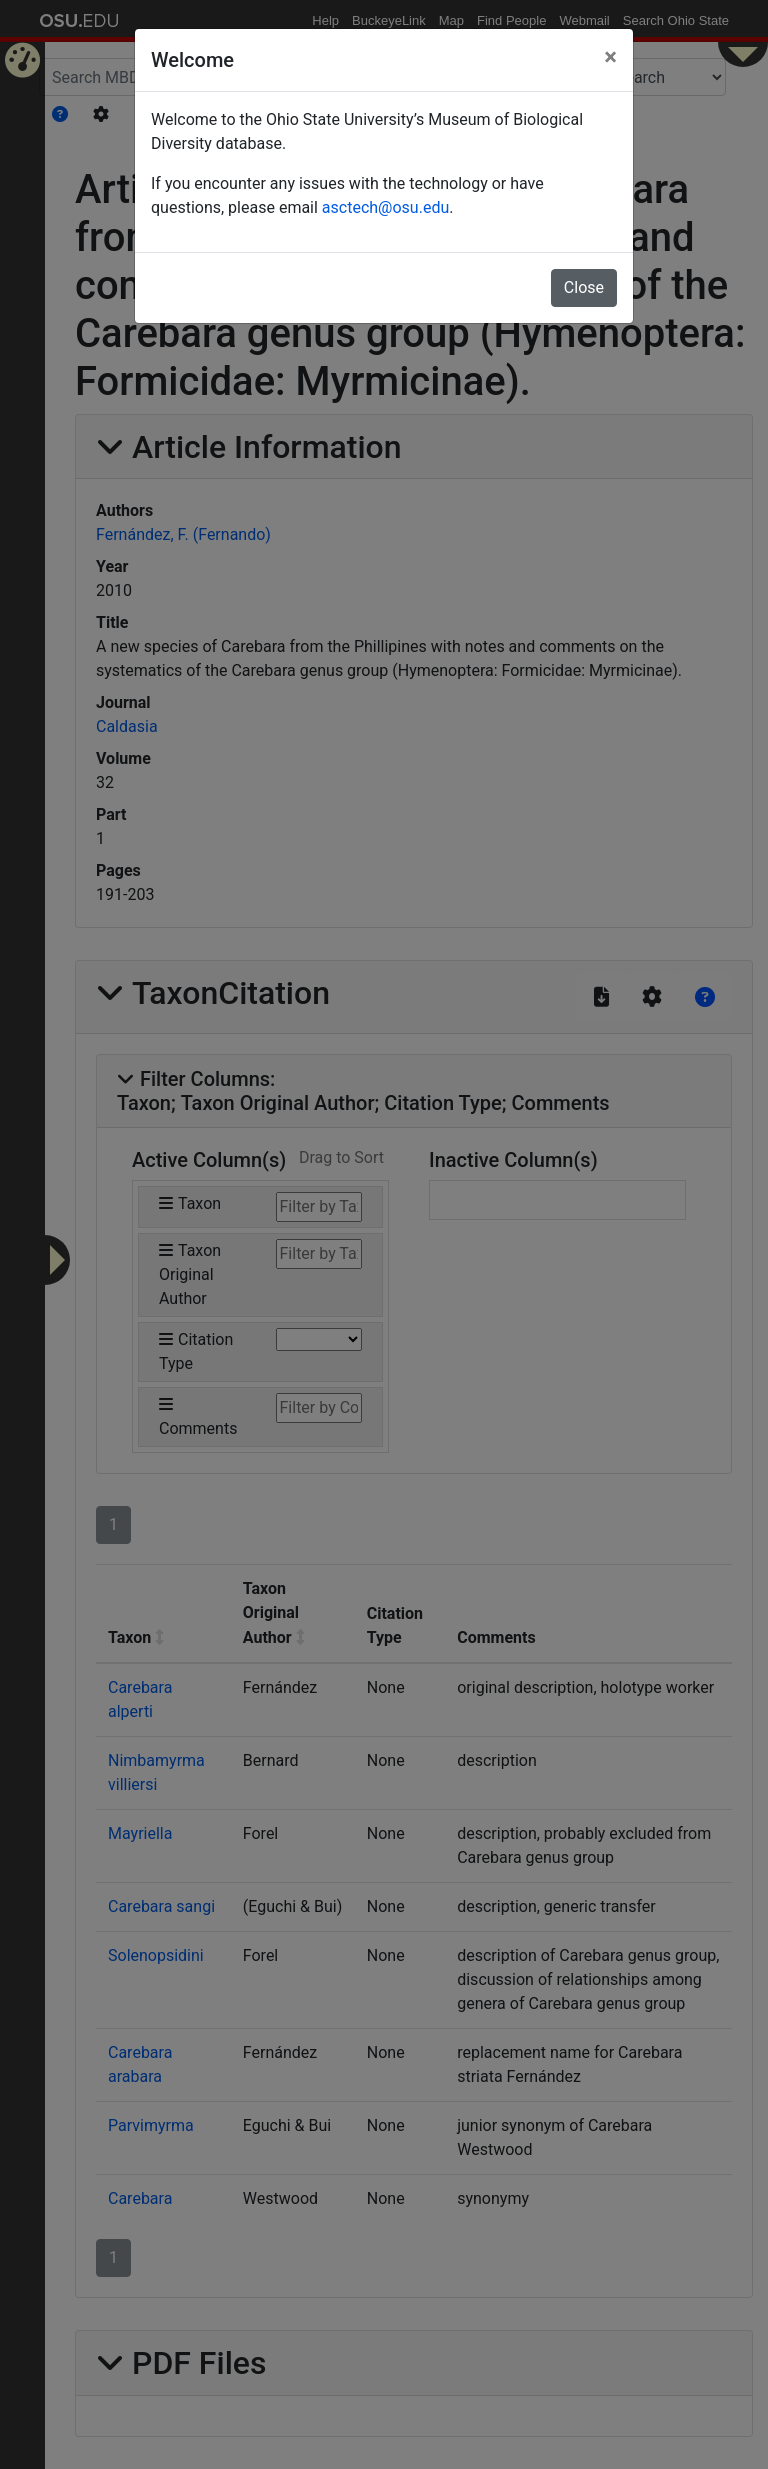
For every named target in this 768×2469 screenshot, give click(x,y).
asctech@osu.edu (385, 207)
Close (584, 287)
